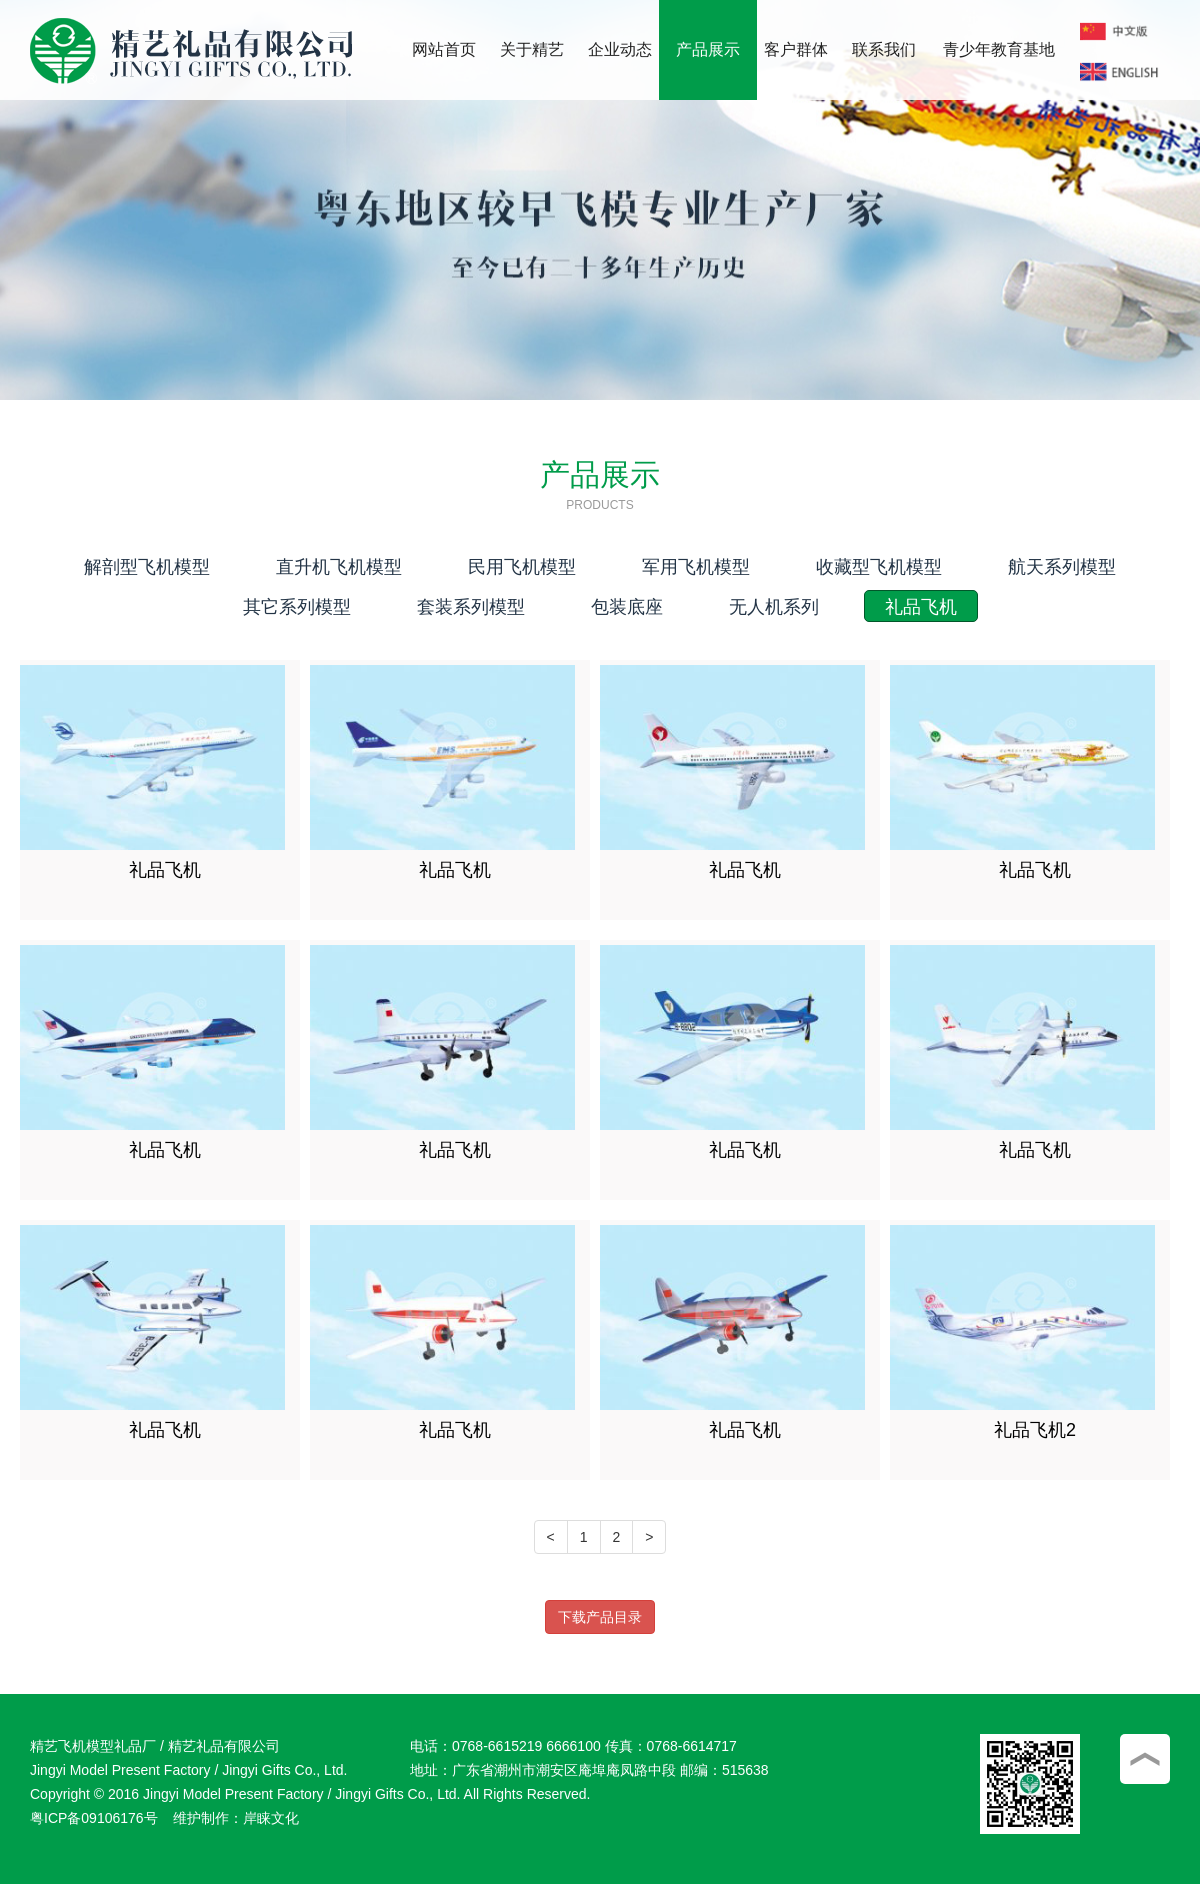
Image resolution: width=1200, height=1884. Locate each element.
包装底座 (627, 607)
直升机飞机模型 (339, 567)
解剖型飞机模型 (147, 567)
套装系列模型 (471, 607)
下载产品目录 (600, 1617)
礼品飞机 (921, 607)
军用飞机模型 (696, 567)
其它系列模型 (297, 607)
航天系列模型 (1062, 567)
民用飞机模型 (522, 567)
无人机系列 (774, 607)
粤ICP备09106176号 (94, 1818)
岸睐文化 (271, 1818)
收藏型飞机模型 (879, 567)
